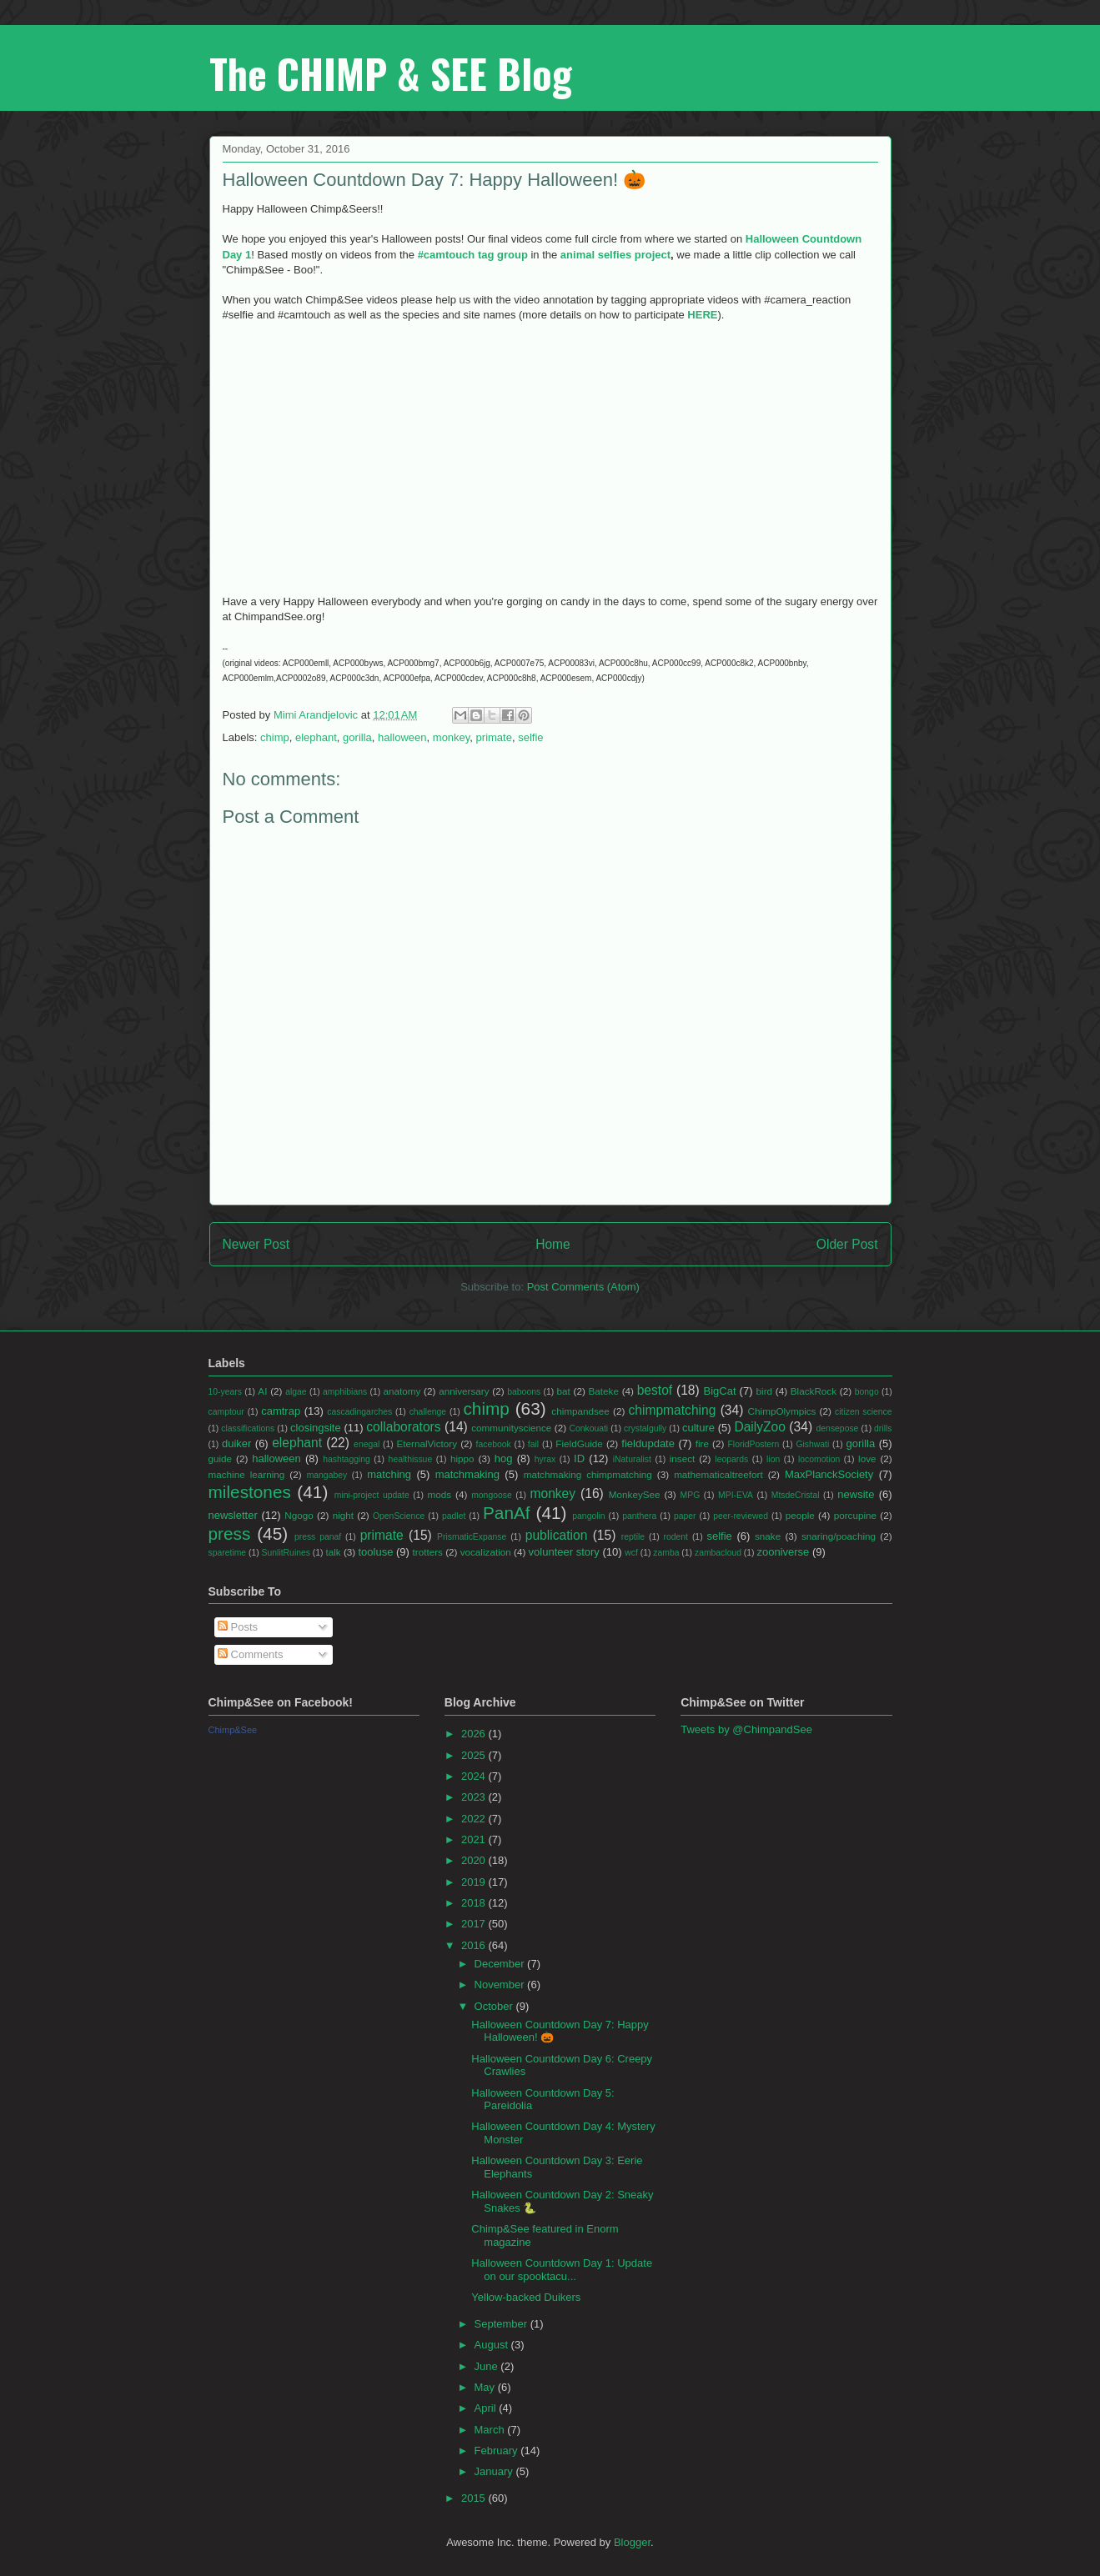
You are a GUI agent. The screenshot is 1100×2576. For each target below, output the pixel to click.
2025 (475, 1755)
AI (262, 1391)
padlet (453, 1516)
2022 (475, 1818)
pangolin (588, 1516)
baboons (523, 1391)
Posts (238, 1627)
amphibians (345, 1391)
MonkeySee (635, 1494)
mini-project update (371, 1495)
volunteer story (564, 1552)
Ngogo (298, 1515)
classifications (247, 1428)
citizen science (863, 1411)
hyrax (545, 1459)
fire (702, 1443)
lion (773, 1459)
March (491, 2429)
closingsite (315, 1427)
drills (883, 1428)
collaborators (403, 1427)
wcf (631, 1552)
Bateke (604, 1391)
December (501, 1963)
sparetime (227, 1552)
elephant (316, 737)
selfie (530, 737)
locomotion (819, 1459)
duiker (236, 1443)
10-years (225, 1391)
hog (504, 1458)
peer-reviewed (740, 1516)
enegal (366, 1444)
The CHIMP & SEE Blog (390, 73)
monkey (451, 737)
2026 (475, 1733)
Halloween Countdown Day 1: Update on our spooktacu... (561, 2270)
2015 (475, 2498)
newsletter (233, 1515)
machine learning (246, 1474)
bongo (867, 1391)
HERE (702, 314)
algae (295, 1391)
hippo (462, 1458)
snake (768, 1536)
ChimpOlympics (782, 1411)
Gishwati (812, 1444)
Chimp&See (233, 1730)
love (867, 1458)
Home (552, 1244)
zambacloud (718, 1552)
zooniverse (782, 1552)
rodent (676, 1536)
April (487, 2408)
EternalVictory (426, 1443)
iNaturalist (632, 1459)
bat (563, 1391)
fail (533, 1444)
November (501, 1984)
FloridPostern (754, 1444)
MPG (691, 1495)
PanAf (506, 1512)
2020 (475, 1860)
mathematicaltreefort (718, 1474)
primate (494, 737)
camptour (226, 1411)
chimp (274, 737)
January (495, 2471)
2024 (475, 1776)
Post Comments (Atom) (583, 1286)
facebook (493, 1444)
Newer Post (256, 1244)
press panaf (317, 1536)
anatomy (402, 1391)
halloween (402, 737)
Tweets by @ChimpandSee (746, 1729)
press (229, 1533)
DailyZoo (760, 1427)
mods (440, 1494)
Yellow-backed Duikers (525, 2297)
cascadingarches (359, 1411)
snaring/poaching (838, 1536)
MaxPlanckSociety (829, 1474)
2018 (475, 1903)
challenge (428, 1411)
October (495, 2006)
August (493, 2344)
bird (764, 1391)
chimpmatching (672, 1410)
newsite (855, 1494)
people (800, 1515)
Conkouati (588, 1428)
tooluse (375, 1552)
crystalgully (645, 1428)
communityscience (511, 1427)
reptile (633, 1536)
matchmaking (467, 1474)
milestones (249, 1491)
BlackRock (813, 1391)
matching (389, 1474)
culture (698, 1427)
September (502, 2324)
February (498, 2450)
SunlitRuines (286, 1552)
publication (556, 1535)
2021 (475, 1839)
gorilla (357, 737)
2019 (475, 1882)
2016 (475, 1945)
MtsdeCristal (795, 1495)
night (343, 1515)
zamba (666, 1552)
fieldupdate (648, 1443)
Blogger (632, 2542)
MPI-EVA (735, 1495)
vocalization (485, 1551)
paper (685, 1516)
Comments (250, 1654)
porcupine (855, 1515)
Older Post (847, 1244)
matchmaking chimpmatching (588, 1474)
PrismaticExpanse (471, 1536)
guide (220, 1458)
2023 (475, 1797)
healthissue (411, 1459)
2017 (475, 1923)
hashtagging (346, 1459)
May (486, 2387)
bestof (654, 1390)
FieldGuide (579, 1443)
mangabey (327, 1475)
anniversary (464, 1391)
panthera (639, 1516)
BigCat (720, 1391)
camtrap (280, 1411)
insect (683, 1458)
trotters (428, 1551)
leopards (731, 1459)
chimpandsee (580, 1411)
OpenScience (398, 1516)
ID (579, 1458)
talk (332, 1551)
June (488, 2366)
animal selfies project (615, 254)
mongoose (491, 1495)
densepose (837, 1428)
